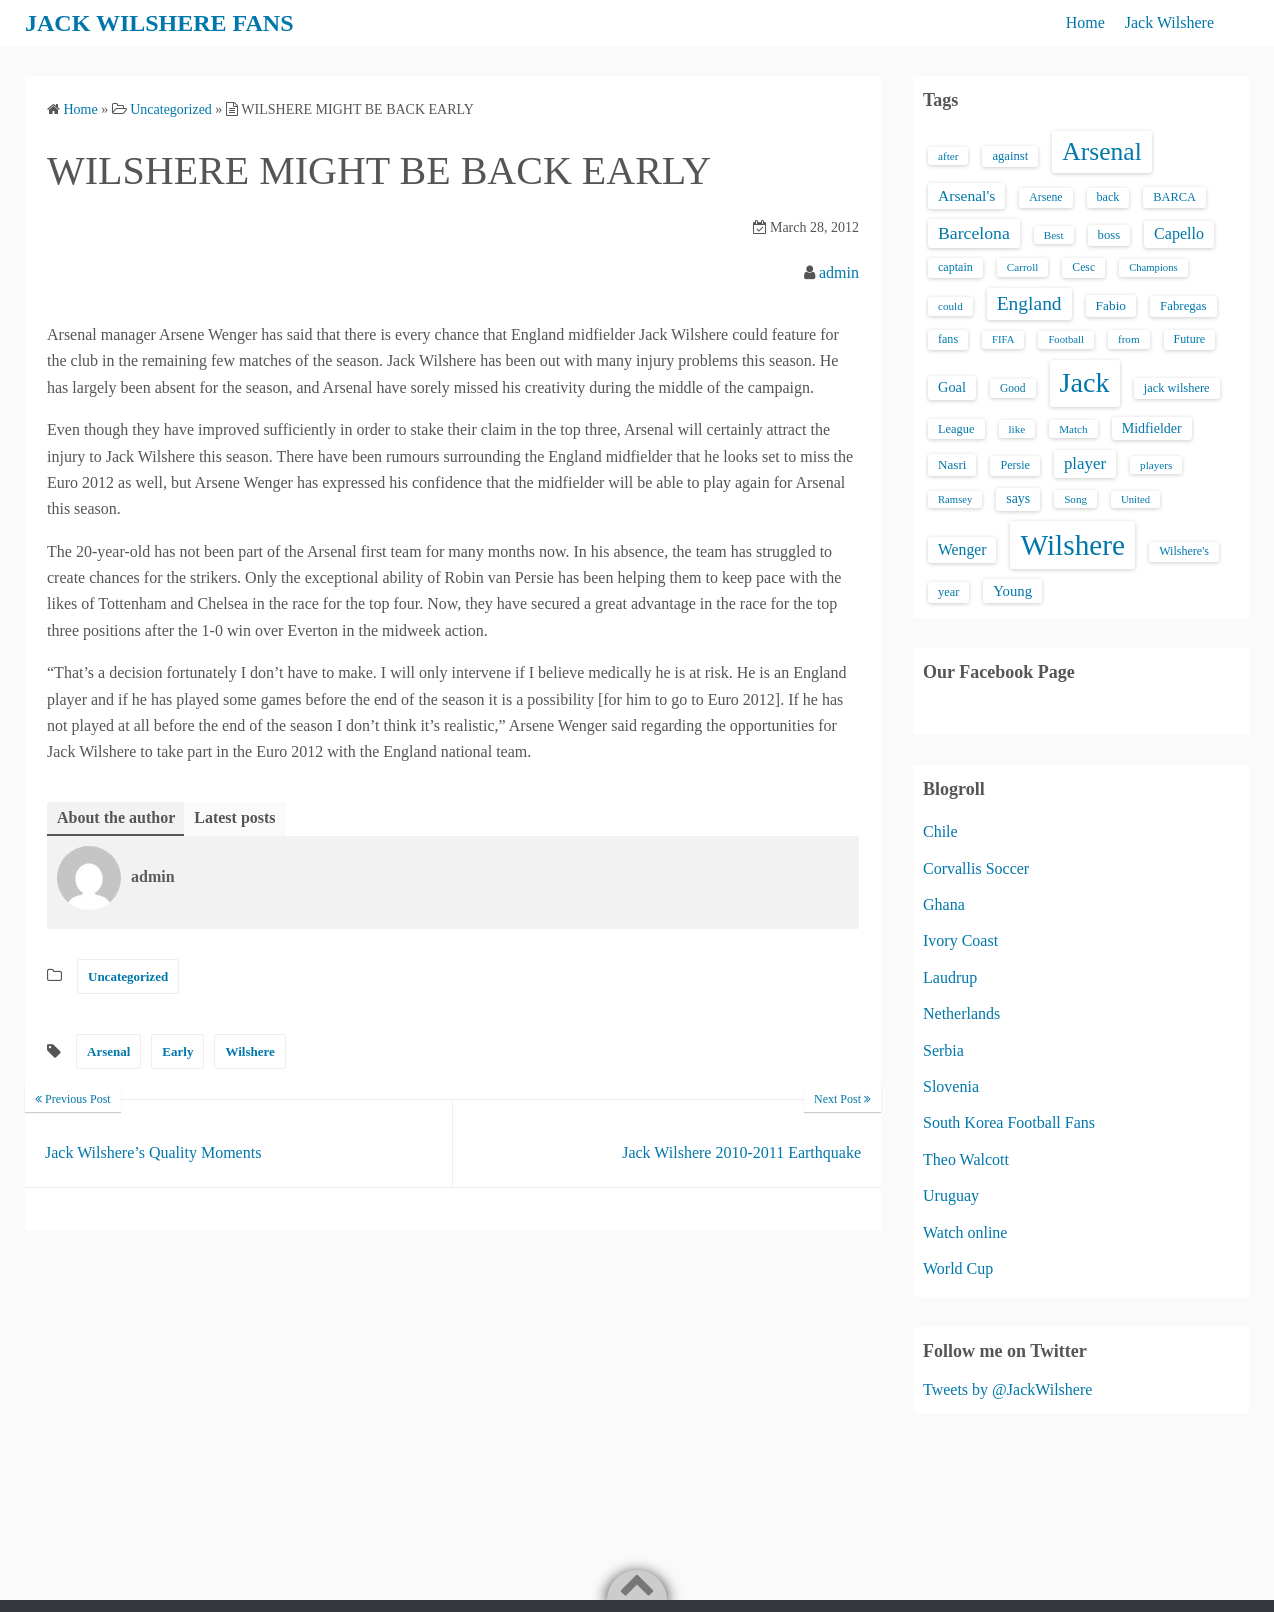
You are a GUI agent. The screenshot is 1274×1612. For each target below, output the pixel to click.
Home (1085, 22)
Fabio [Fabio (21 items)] (1111, 305)
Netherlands (961, 1013)
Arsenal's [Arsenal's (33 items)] (966, 195)
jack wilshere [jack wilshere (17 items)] (1177, 388)
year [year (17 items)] (948, 592)
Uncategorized (128, 976)
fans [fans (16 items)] (948, 339)
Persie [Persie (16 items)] (1014, 465)
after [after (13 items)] (948, 156)
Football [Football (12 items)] (1066, 339)
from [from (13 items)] (1129, 339)
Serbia (943, 1050)
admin (839, 272)
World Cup (958, 1268)
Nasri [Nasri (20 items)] (952, 464)
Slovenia (951, 1086)
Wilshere (249, 1051)
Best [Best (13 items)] (1054, 235)
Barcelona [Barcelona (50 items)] (974, 233)
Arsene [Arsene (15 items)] (1045, 197)
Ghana (944, 904)
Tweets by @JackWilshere (1007, 1389)
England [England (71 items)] (1029, 303)
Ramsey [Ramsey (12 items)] (955, 499)
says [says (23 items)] (1018, 498)
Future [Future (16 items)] (1190, 339)
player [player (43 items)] (1085, 463)
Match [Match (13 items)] (1073, 429)
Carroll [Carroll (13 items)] (1023, 267)
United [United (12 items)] (1135, 499)
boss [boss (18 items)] (1109, 235)
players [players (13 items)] (1156, 465)
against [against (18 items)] (1010, 156)
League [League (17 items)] (956, 429)
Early (177, 1051)
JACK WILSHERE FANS (159, 23)
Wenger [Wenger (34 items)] (962, 549)
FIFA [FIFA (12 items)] (1003, 339)
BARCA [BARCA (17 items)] (1174, 197)
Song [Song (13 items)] (1075, 499)
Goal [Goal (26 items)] (952, 387)
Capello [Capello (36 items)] (1179, 233)
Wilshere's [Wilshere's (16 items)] (1184, 551)
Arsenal (108, 1051)
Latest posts (234, 817)
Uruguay (951, 1195)
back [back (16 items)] (1108, 197)
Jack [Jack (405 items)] (1085, 382)
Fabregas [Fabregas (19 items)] (1183, 306)
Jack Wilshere (1169, 22)
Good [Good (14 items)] (1013, 388)
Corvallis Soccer (976, 868)
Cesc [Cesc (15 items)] (1083, 267)
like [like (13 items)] (1017, 429)
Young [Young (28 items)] (1012, 591)
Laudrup (950, 977)
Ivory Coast (960, 940)
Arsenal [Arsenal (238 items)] (1102, 151)
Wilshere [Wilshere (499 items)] (1072, 545)
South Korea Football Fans (1009, 1122)
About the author (116, 817)
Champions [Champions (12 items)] (1153, 267)
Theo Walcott (966, 1159)
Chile (940, 831)
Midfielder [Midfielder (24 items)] (1152, 428)
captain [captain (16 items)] (955, 267)
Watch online (965, 1232)
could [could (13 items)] (950, 306)
